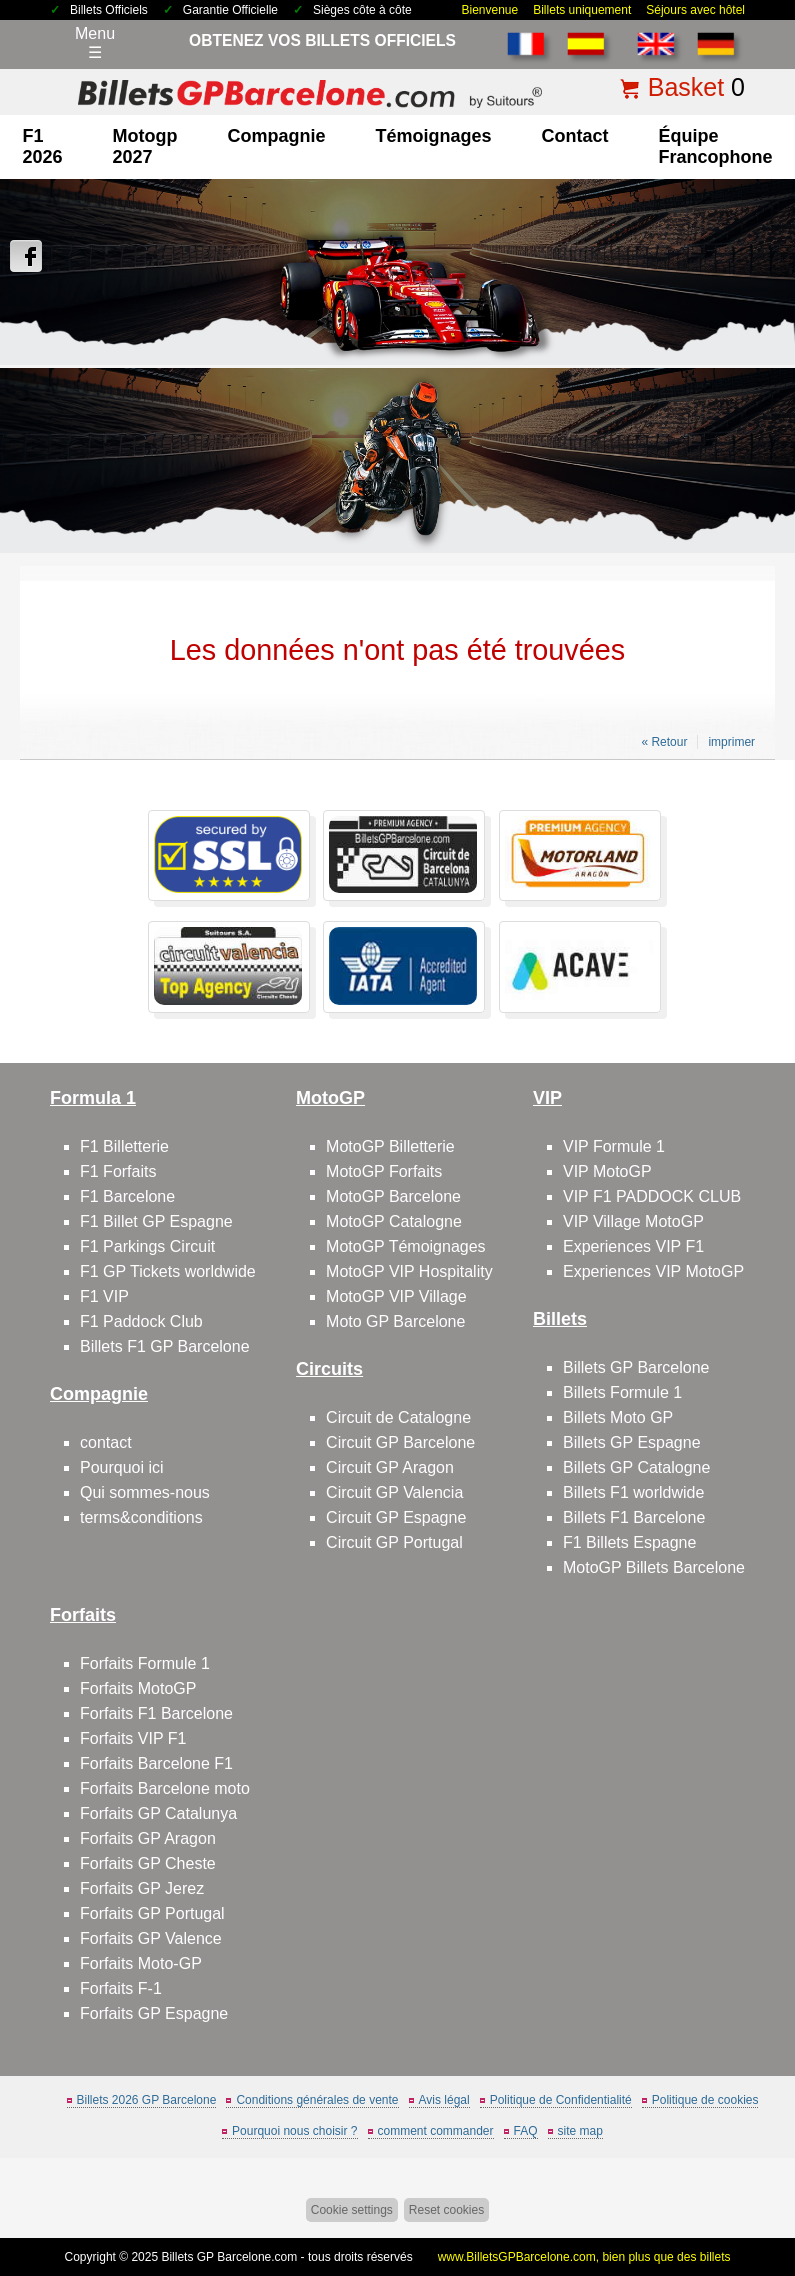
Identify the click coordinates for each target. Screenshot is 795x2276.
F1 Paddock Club (141, 1321)
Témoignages (434, 136)
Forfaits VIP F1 (133, 1738)
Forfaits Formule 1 (145, 1663)
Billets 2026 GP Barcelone (147, 2100)
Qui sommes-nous (145, 1492)
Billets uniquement (582, 10)
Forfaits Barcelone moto (165, 1788)
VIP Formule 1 (614, 1146)
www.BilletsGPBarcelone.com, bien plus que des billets (584, 2257)
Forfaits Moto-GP (141, 1963)
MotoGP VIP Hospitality (409, 1271)
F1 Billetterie (124, 1146)
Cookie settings (352, 2210)
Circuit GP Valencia (394, 1492)
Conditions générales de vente (317, 2100)
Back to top (767, 2185)
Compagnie (276, 136)
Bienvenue (489, 10)
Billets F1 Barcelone (634, 1517)
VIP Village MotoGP (633, 1221)
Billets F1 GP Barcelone (165, 1346)
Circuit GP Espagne (396, 1517)
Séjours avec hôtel (695, 10)
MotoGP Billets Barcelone (654, 1567)
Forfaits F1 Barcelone (156, 1713)
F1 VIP (104, 1296)
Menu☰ (95, 43)
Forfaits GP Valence (151, 1938)
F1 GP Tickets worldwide (168, 1271)
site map (580, 2131)
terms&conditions (141, 1517)
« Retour (664, 742)
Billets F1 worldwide (633, 1492)
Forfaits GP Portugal (152, 1913)
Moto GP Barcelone (395, 1321)
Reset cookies (446, 2210)
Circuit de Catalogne (398, 1417)
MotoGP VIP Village (396, 1296)
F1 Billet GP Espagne (156, 1221)
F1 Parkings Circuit (147, 1246)
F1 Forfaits (118, 1171)
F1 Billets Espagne (629, 1542)
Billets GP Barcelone (636, 1367)
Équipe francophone (716, 146)
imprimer (731, 742)
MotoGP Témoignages (406, 1246)
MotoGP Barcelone (393, 1196)
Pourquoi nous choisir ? (294, 2131)
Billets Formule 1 (622, 1392)
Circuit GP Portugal (394, 1542)
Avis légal (444, 2100)
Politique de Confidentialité (561, 2100)
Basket (686, 87)
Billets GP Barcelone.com (229, 2257)
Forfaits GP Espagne (154, 2013)
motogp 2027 (145, 146)
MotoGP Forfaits (384, 1171)
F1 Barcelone (127, 1196)
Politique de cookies (705, 2100)
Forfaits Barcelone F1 (156, 1763)
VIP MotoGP (607, 1171)
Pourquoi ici (122, 1467)
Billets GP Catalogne (636, 1467)
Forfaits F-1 (121, 1988)
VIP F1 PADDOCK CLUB (652, 1196)
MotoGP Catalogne (394, 1221)
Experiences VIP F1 (633, 1246)
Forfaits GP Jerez (142, 1888)
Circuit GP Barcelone (400, 1442)
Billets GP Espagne (632, 1442)
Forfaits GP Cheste (148, 1863)
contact (575, 136)
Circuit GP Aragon (390, 1467)
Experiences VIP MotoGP (653, 1271)
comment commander (436, 2131)
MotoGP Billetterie (390, 1146)
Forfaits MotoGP (138, 1688)
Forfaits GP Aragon (148, 1838)
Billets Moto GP (618, 1417)
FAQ (526, 2131)
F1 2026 (42, 146)
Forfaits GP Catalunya (158, 1813)
